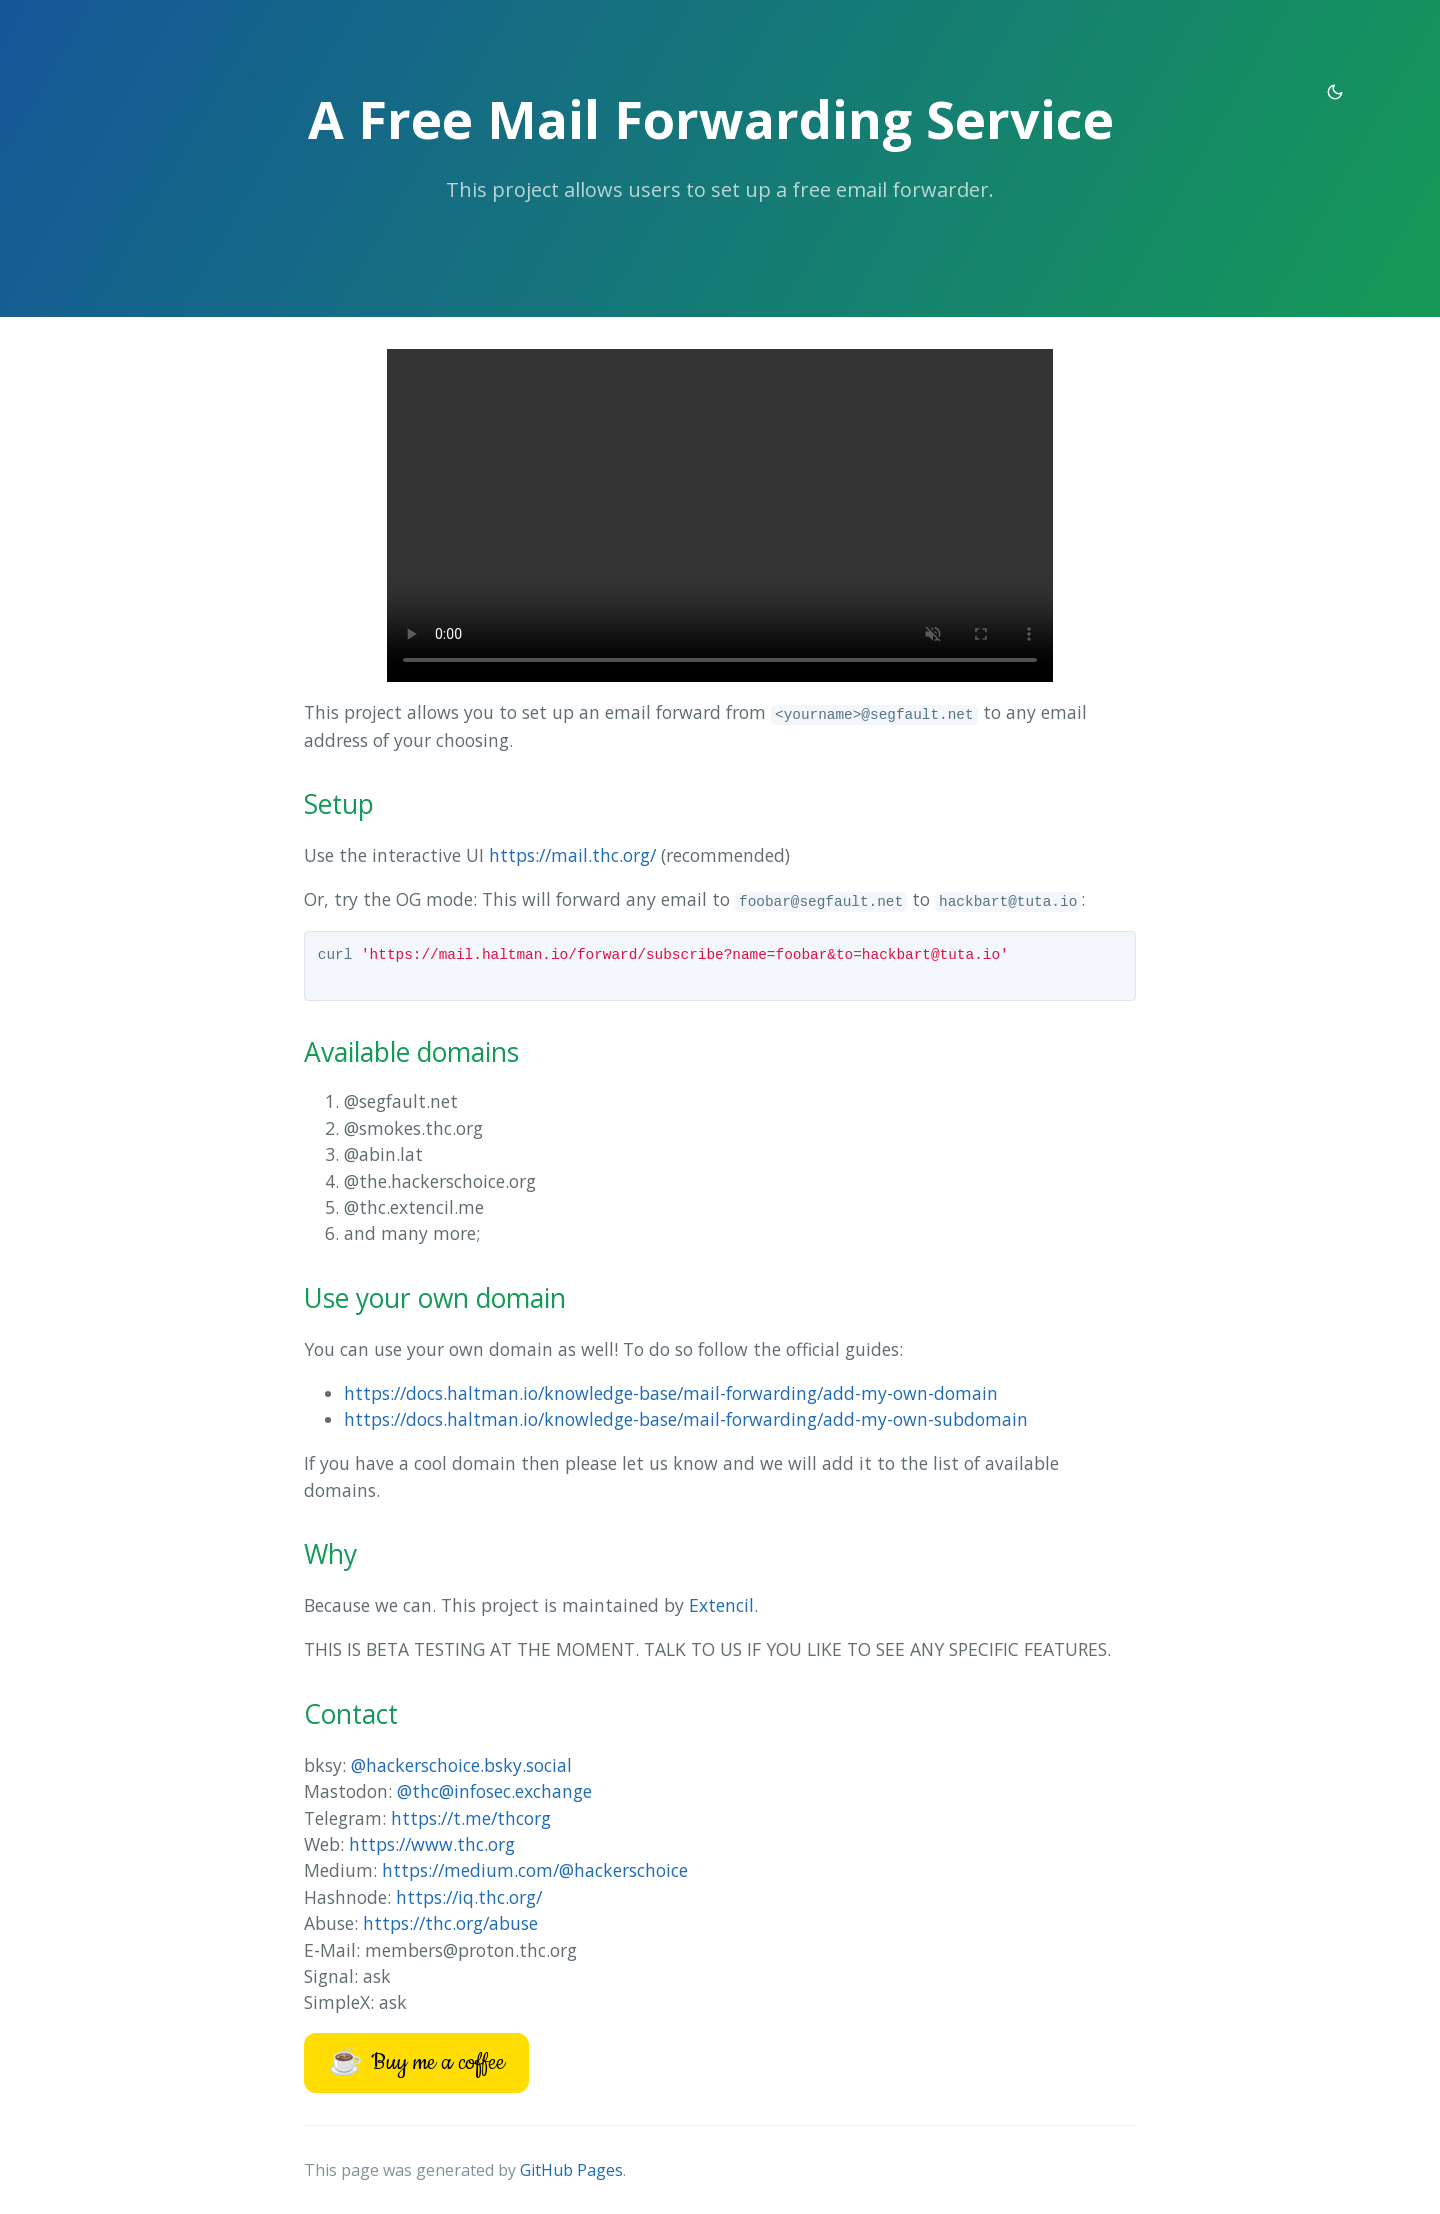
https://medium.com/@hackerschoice (535, 1870)
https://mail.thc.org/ (572, 855)
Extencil (721, 1605)
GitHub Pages (571, 2170)
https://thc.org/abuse (450, 1923)
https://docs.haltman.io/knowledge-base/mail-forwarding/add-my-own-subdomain (686, 1419)
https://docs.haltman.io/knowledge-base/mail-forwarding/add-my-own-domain (671, 1393)
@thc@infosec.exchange (494, 1791)
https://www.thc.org (432, 1844)
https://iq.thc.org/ (469, 1897)
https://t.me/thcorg (471, 1818)
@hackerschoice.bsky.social (461, 1765)
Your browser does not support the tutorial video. (720, 515)
